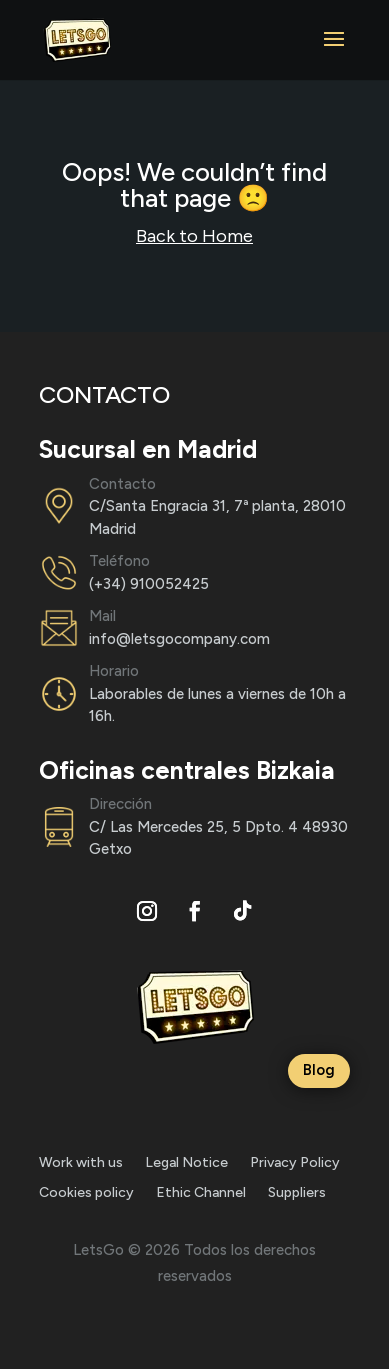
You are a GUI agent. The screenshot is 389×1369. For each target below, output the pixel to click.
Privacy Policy (295, 1163)
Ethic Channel (201, 1193)
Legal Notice (186, 1163)
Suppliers (297, 1193)
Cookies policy (86, 1193)
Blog (319, 1070)
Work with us (81, 1163)
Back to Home (194, 236)
